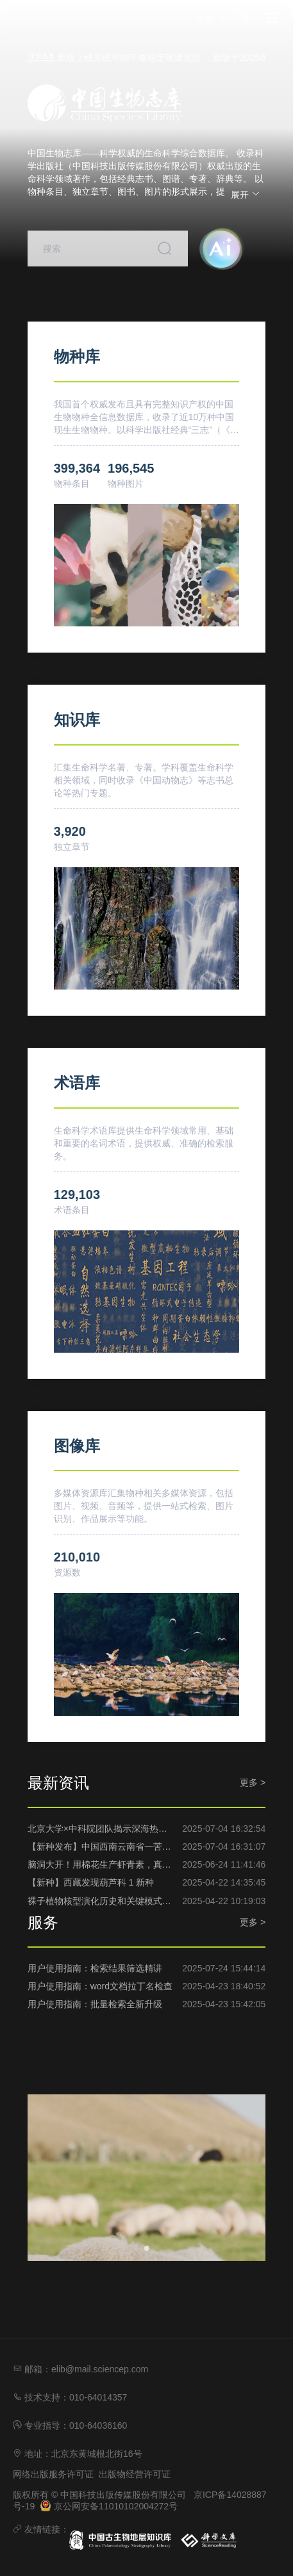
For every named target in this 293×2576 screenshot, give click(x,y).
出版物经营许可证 (135, 2474)
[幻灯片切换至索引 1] (146, 2248)
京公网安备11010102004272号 (109, 2506)
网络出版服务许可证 (53, 2474)
